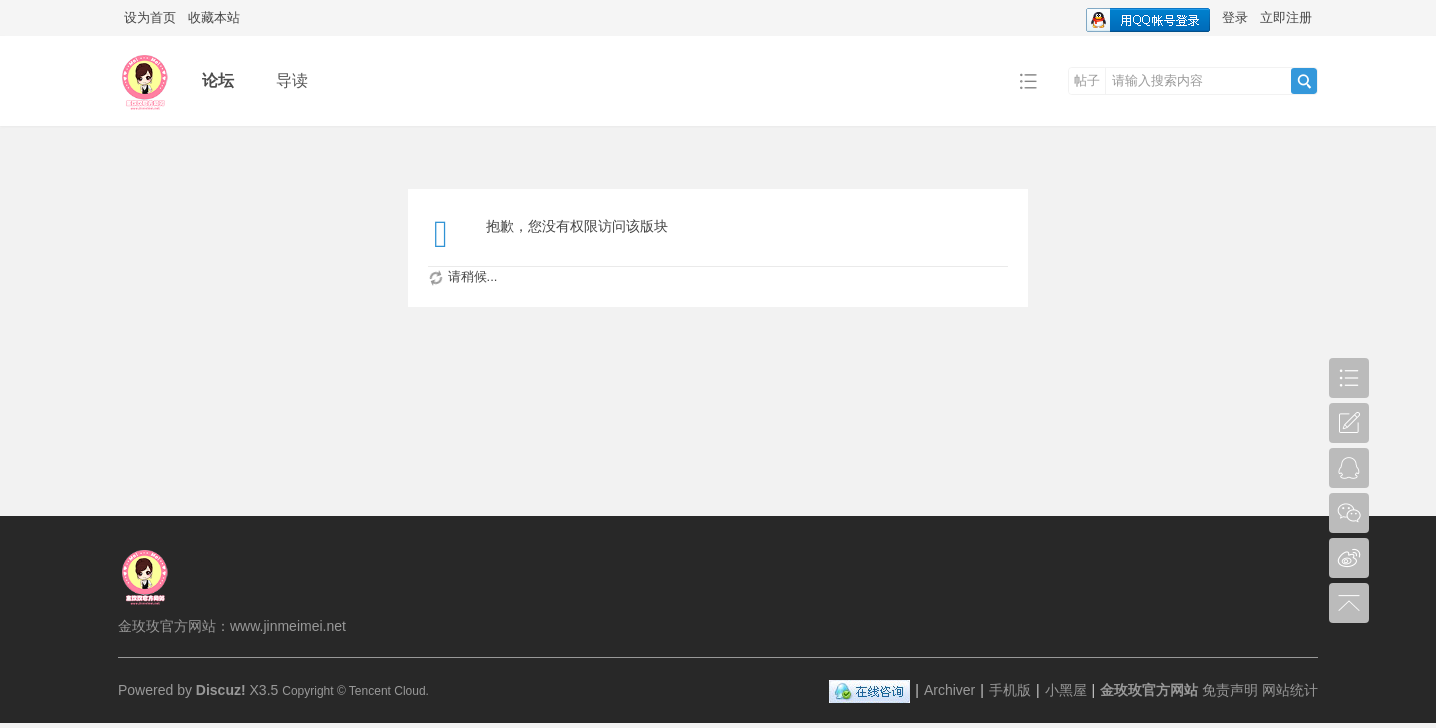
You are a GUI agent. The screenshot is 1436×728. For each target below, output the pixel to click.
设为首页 (150, 17)
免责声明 (1230, 690)
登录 (1235, 17)
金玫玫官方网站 (1149, 690)
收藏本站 (214, 17)
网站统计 (1290, 690)
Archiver (949, 690)
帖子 (1087, 80)
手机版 (1010, 690)
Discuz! (221, 690)
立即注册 (1286, 17)
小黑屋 (1066, 690)
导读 (292, 80)
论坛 (218, 80)
